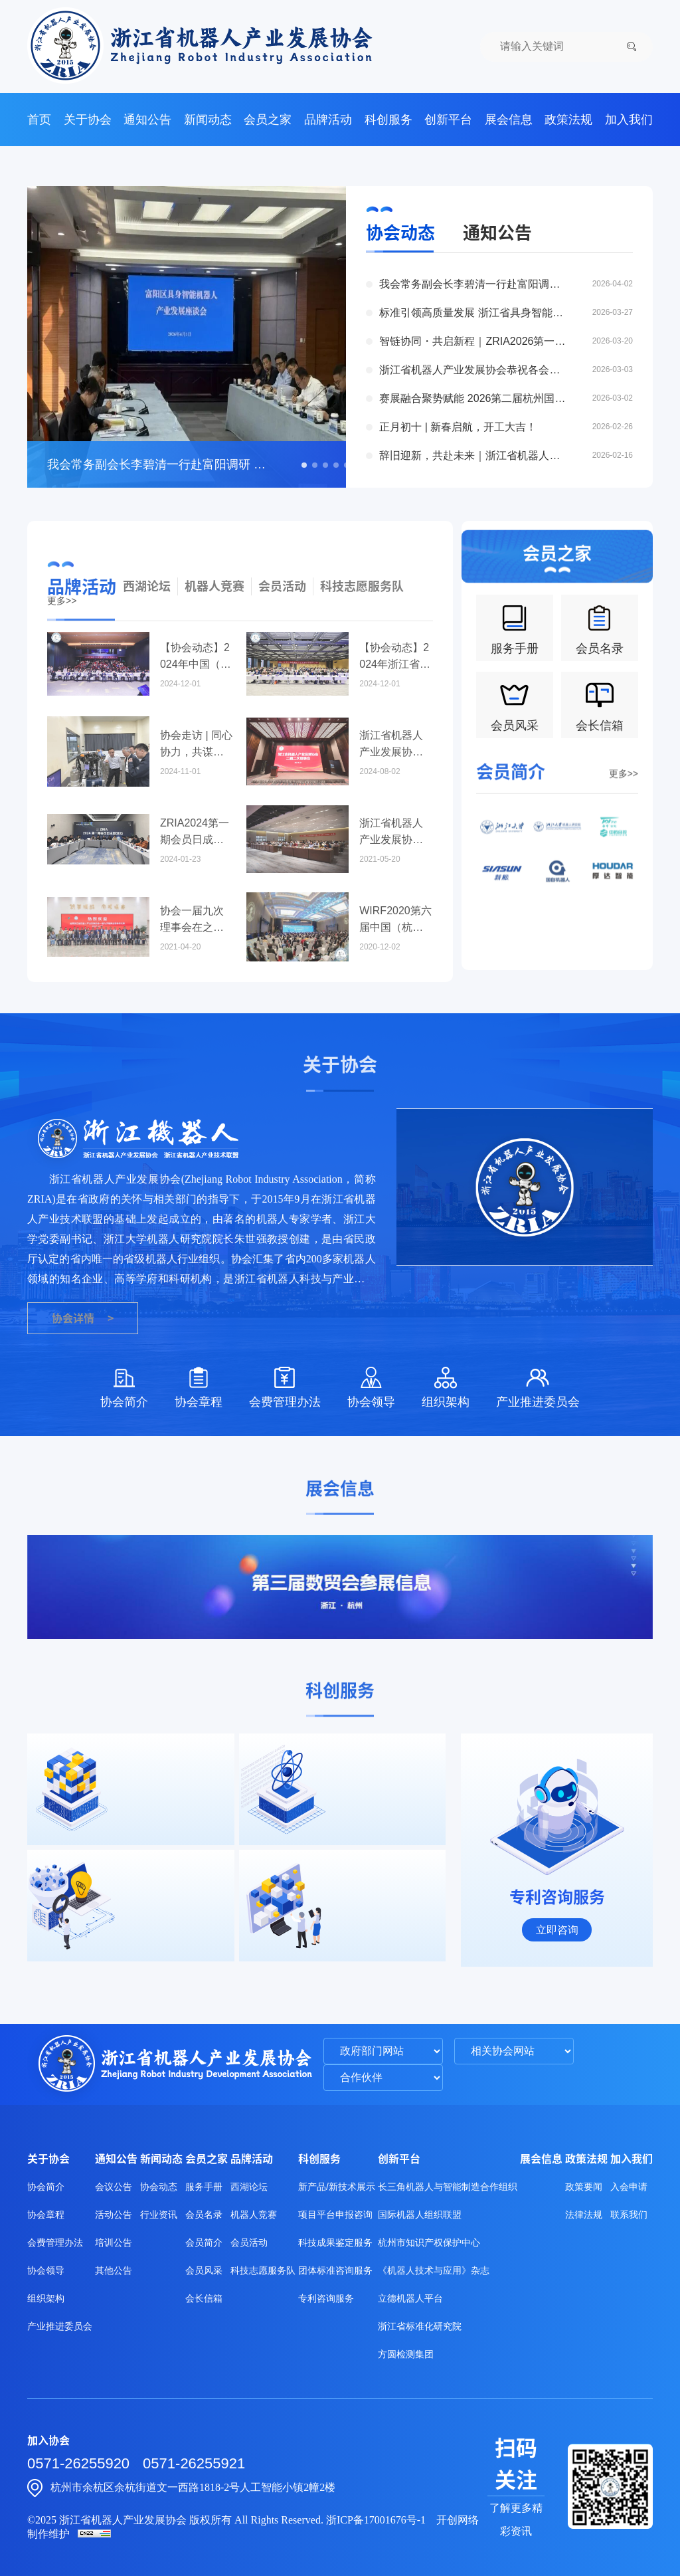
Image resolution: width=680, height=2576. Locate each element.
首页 (39, 119)
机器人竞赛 (214, 625)
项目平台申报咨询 (335, 2214)
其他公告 (113, 2270)
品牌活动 (328, 119)
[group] (340, 1587)
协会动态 (400, 232)
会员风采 (203, 2270)
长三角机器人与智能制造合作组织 (447, 2186)
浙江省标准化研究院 (420, 2326)
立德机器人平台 (410, 2298)
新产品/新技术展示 (336, 2186)
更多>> (623, 804)
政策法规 (568, 119)
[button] (304, 465)
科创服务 (388, 119)
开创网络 (457, 2520)
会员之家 (268, 119)
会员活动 (282, 625)
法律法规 (583, 2214)
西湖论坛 (147, 625)
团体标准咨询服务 (335, 2270)
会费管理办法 (55, 2242)
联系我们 (628, 2214)
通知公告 (147, 119)
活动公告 (113, 2214)
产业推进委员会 (59, 2326)
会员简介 (203, 2242)
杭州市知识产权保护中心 (429, 2242)
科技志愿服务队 (362, 625)
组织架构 (45, 2298)
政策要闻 (583, 2186)
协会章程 (45, 2214)
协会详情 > (83, 1318)
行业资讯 (158, 2214)
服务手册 (203, 2186)
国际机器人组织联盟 (420, 2214)
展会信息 (509, 119)
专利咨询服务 (326, 2298)
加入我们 (629, 119)
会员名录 (203, 2214)
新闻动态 (208, 119)
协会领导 (45, 2270)
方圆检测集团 (406, 2354)
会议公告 (113, 2186)
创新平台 (448, 119)
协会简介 (45, 2186)
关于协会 (88, 119)
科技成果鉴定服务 (335, 2242)
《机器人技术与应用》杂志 (433, 2270)
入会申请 (628, 2186)
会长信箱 (203, 2298)
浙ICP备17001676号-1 (376, 2520)
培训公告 (113, 2242)
